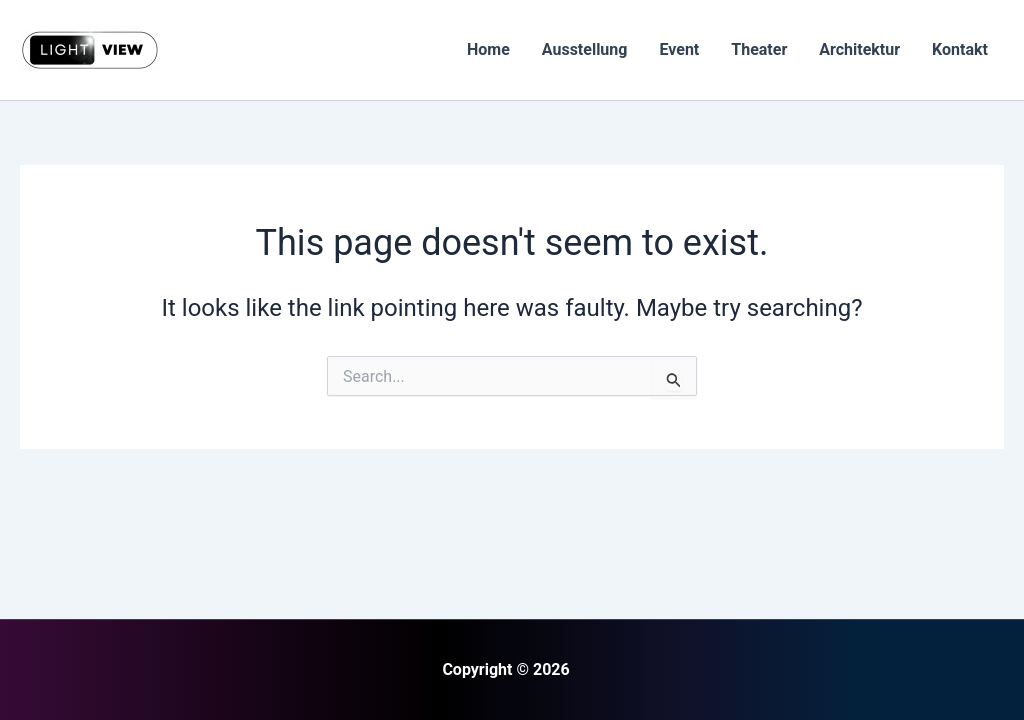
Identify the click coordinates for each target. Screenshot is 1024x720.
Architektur (859, 49)
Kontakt (960, 49)
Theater (759, 49)
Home (488, 49)
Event (679, 49)
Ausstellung (585, 49)
